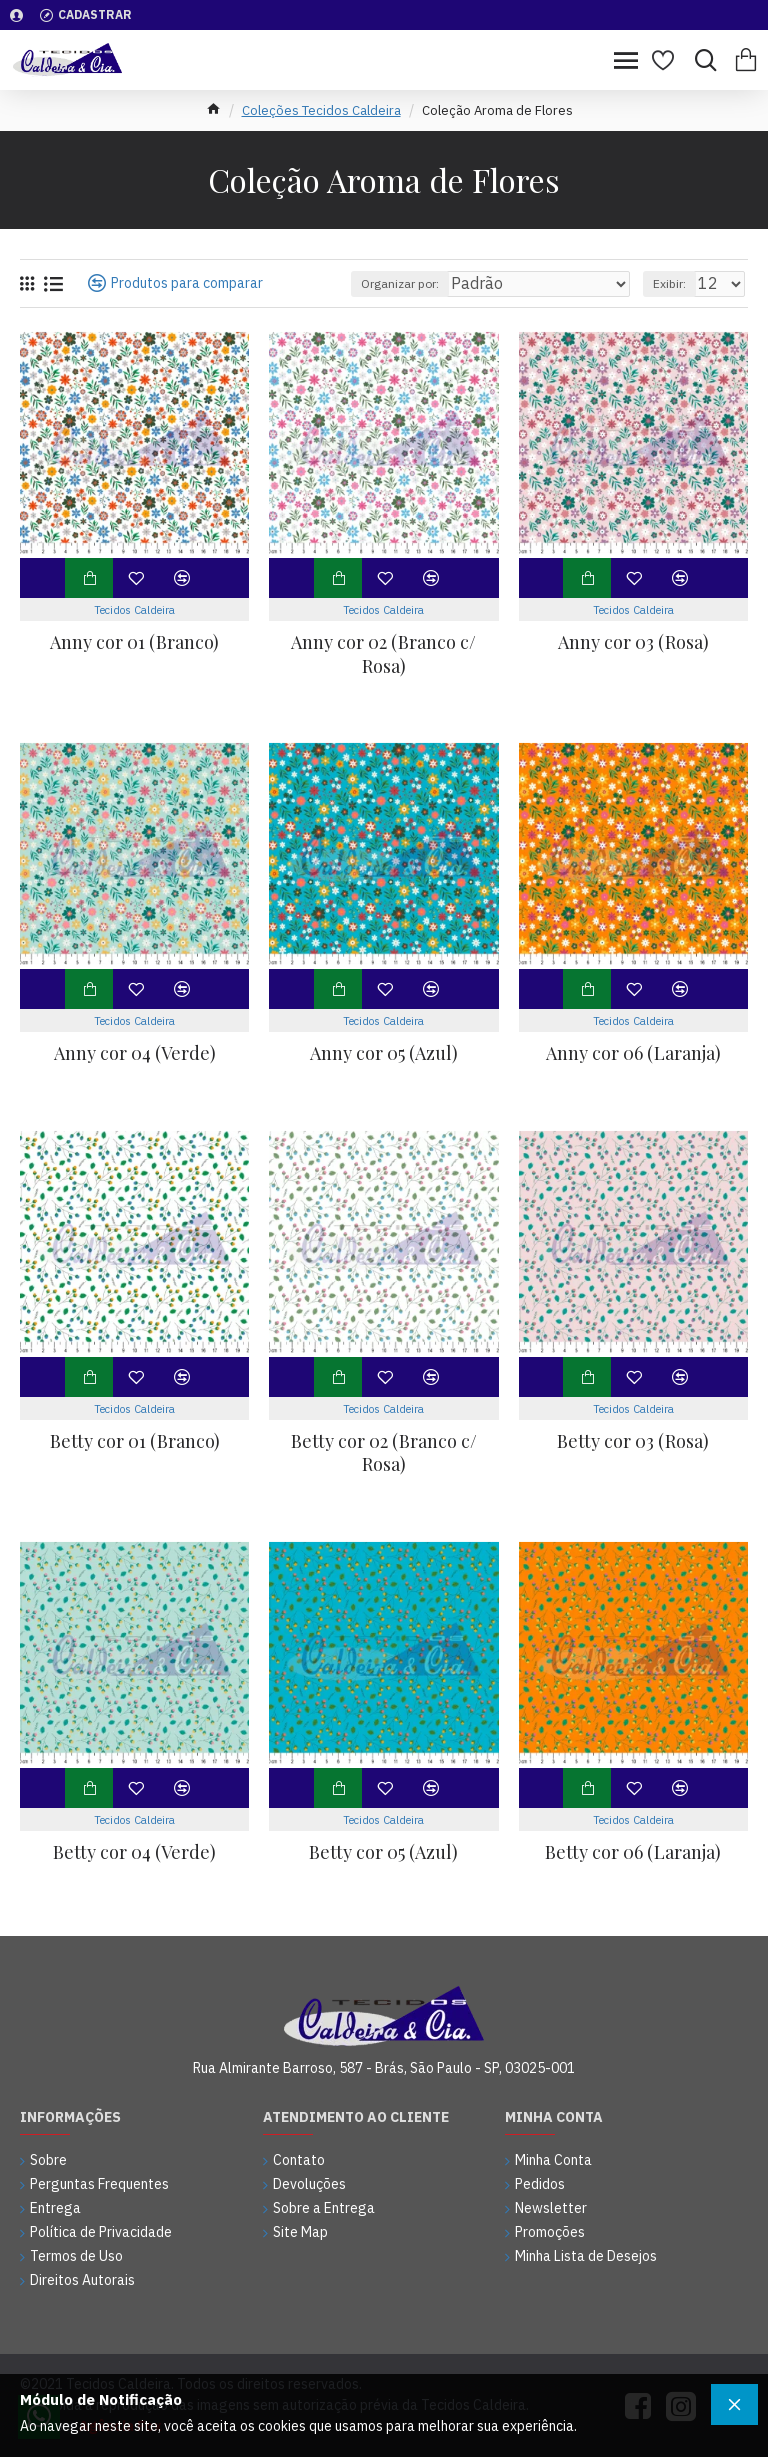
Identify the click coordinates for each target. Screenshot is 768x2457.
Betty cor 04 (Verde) (134, 1852)
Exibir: (669, 283)
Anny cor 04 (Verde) (135, 1053)
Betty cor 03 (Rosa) (633, 1441)
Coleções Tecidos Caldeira (321, 110)
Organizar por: (400, 283)
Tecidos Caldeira (134, 610)
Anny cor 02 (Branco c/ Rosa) (383, 654)
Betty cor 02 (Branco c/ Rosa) (384, 1453)
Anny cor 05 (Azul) (384, 1053)
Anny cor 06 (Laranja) (633, 1053)
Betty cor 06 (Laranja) (633, 1852)
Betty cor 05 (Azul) (383, 1852)
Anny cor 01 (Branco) (134, 642)
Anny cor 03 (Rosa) (633, 642)
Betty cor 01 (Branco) (135, 1441)
